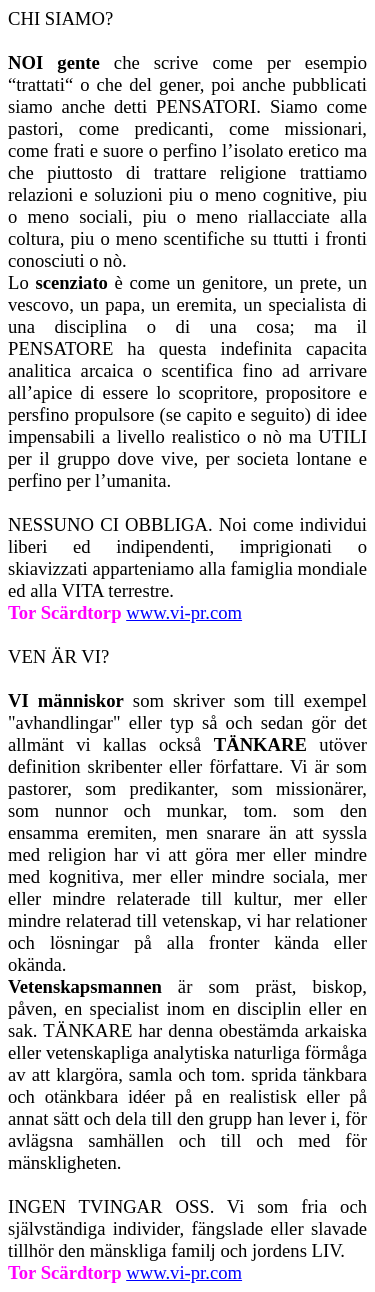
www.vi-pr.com (184, 1272)
